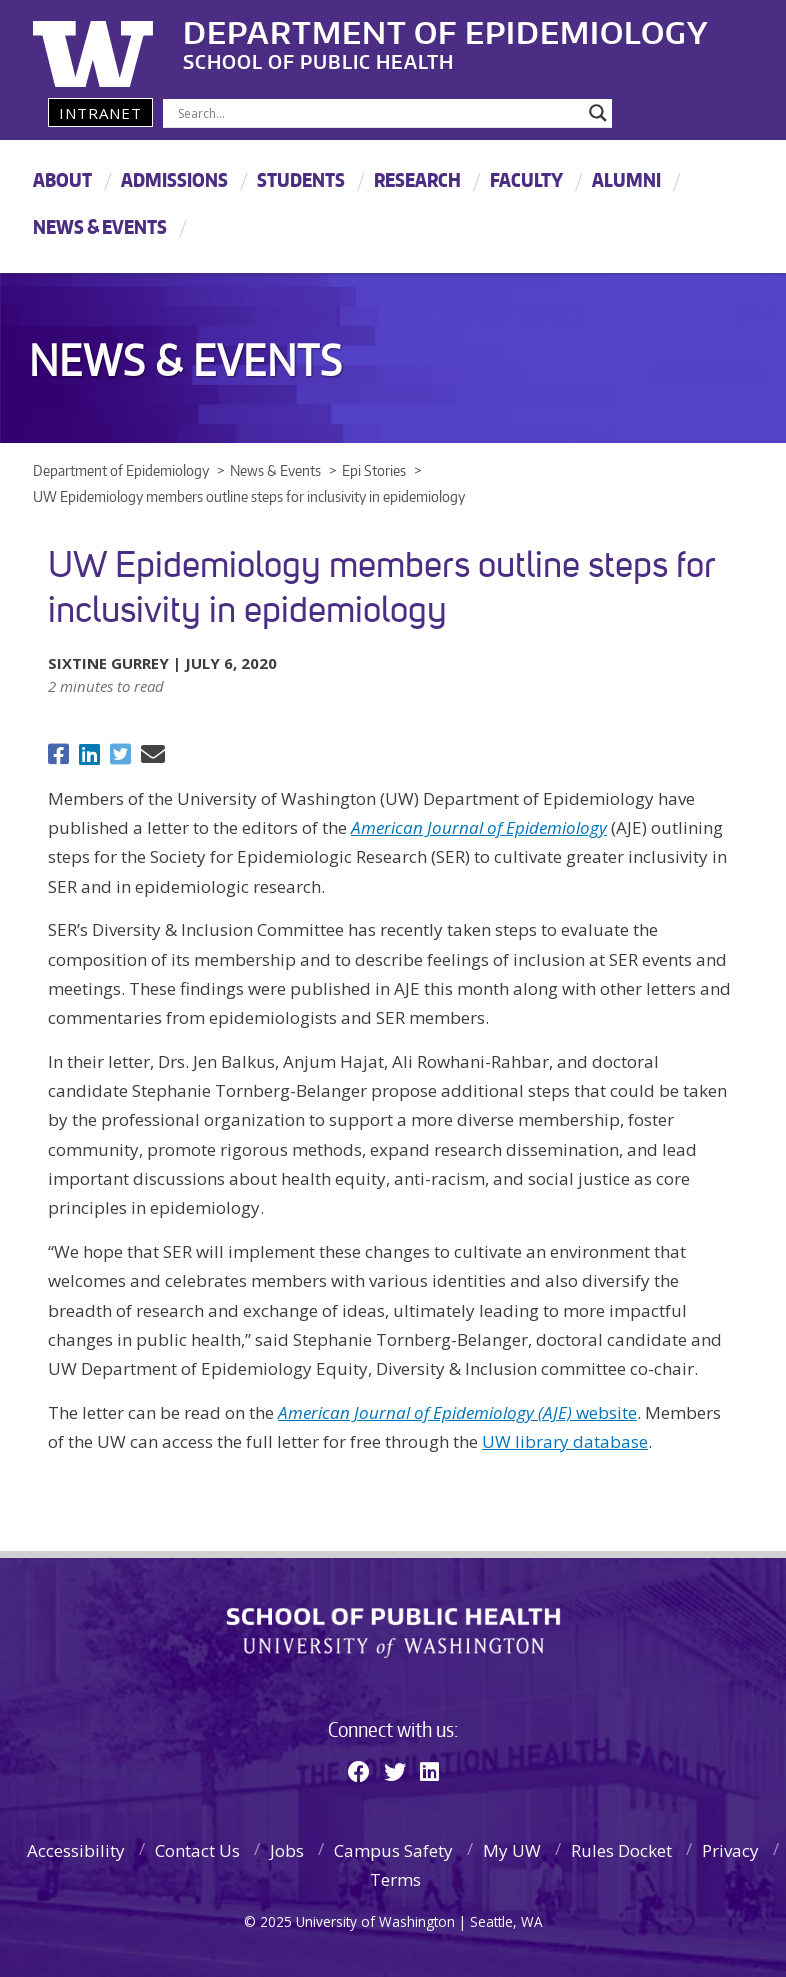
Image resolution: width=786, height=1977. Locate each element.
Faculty (526, 179)
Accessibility (76, 1850)
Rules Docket (621, 1850)
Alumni (626, 179)
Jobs (287, 1850)
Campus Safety (393, 1850)
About (62, 179)
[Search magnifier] (598, 113)
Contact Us (197, 1850)
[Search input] (378, 113)
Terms (395, 1879)
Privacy (730, 1850)
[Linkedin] (429, 1771)
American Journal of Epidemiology (479, 827)
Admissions (174, 179)
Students (301, 179)
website (457, 1412)
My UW (512, 1850)
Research (417, 179)
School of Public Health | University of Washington (393, 1633)
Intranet (100, 113)
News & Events (100, 226)
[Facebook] (359, 1771)
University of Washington (114, 45)
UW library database (565, 1441)
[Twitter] (395, 1771)
